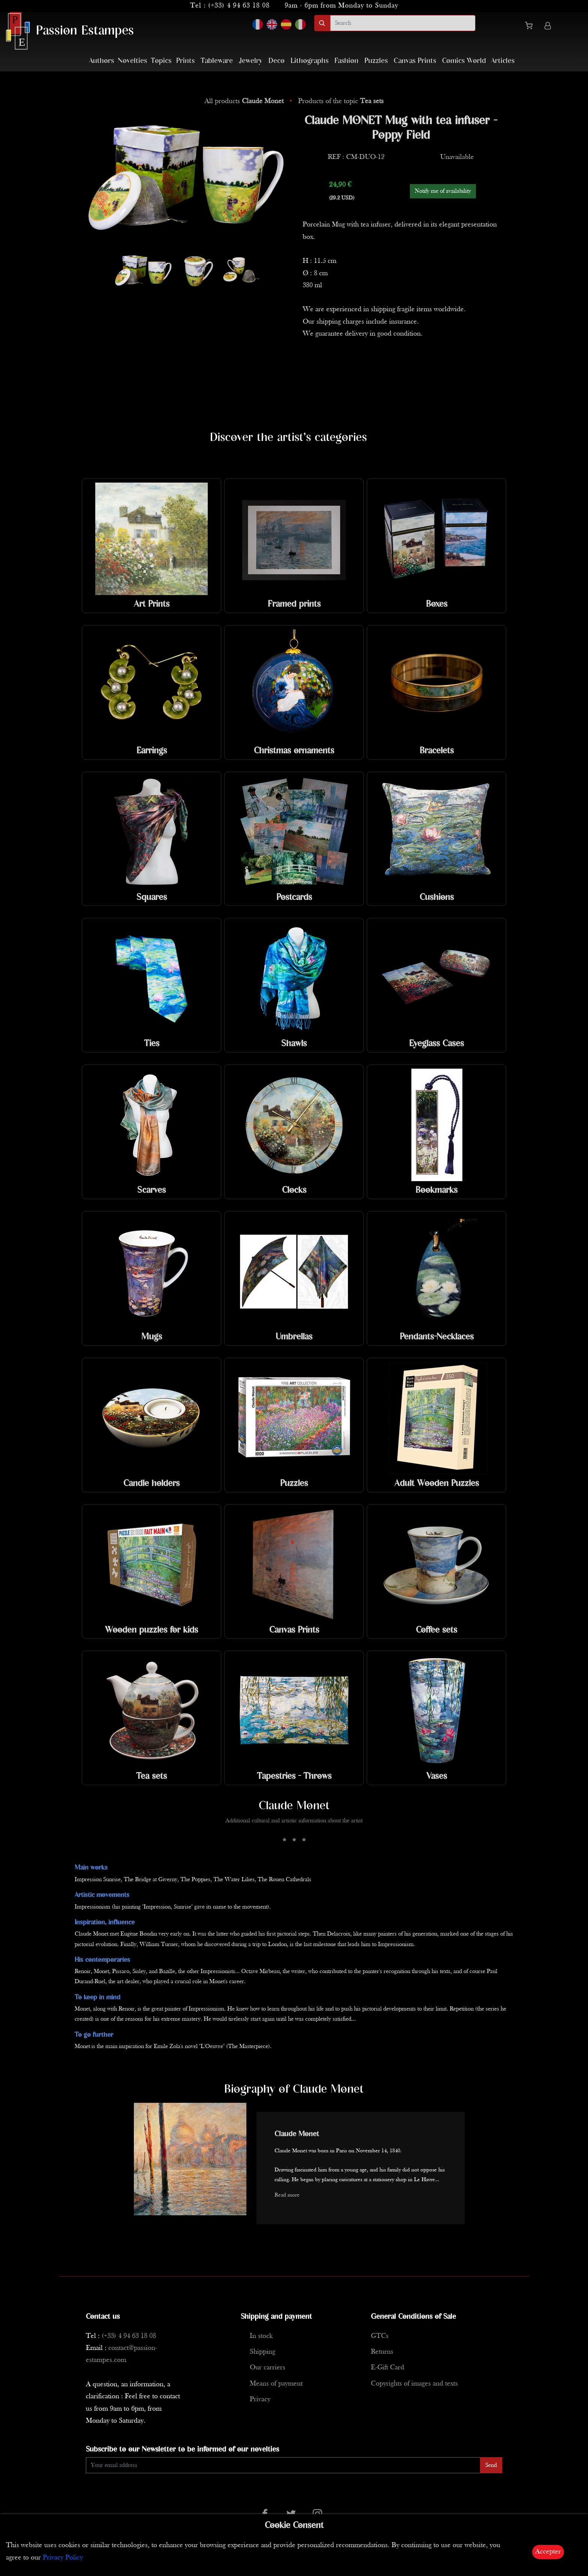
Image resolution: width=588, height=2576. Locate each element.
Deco (276, 61)
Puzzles (376, 61)
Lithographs (309, 61)
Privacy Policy (63, 2557)
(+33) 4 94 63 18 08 (239, 5)
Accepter (548, 2551)
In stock (261, 2336)
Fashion (346, 61)
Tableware (217, 61)
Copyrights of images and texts (414, 2383)
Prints (185, 61)
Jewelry (250, 61)
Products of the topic (341, 101)
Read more (287, 2195)
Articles (502, 61)
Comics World (464, 61)
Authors (101, 61)
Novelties (132, 61)
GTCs (379, 2336)
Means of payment (276, 2383)
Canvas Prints (415, 61)
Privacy (260, 2399)
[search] (403, 23)
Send (491, 2465)
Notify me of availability (443, 191)
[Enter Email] (283, 2465)
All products (244, 101)
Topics (161, 61)
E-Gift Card (387, 2367)
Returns (382, 2352)
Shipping (262, 2352)
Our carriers (267, 2367)
